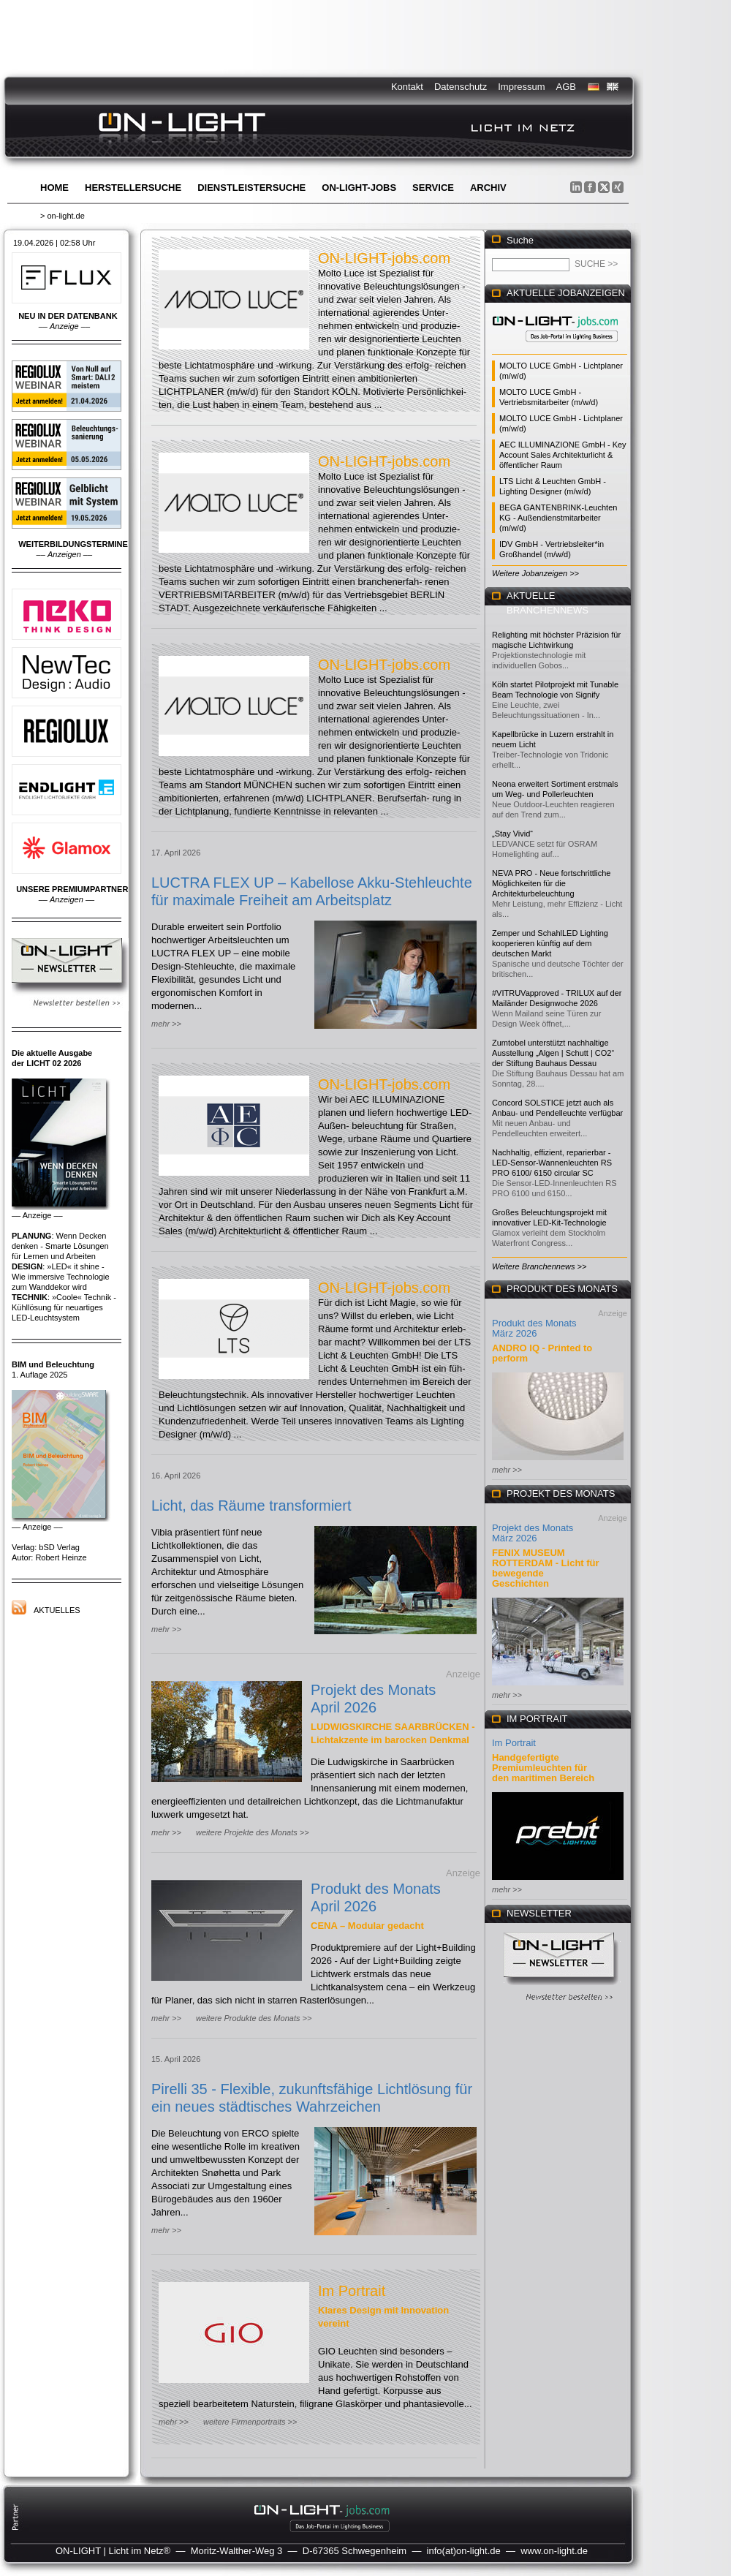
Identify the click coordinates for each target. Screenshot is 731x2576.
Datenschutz (460, 86)
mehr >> (166, 1023)
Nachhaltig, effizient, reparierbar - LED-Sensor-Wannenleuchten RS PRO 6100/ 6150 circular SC (552, 1162)
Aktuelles (57, 1610)
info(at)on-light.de (464, 2550)
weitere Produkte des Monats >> (253, 2018)
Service (433, 187)
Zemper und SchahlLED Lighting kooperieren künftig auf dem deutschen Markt (550, 943)
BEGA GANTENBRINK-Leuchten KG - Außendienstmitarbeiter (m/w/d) (558, 517)
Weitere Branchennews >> (539, 1266)
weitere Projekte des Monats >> (252, 1832)
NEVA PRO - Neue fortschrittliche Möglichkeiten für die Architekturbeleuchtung (551, 883)
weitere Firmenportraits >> (250, 2421)
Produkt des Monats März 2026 (534, 1328)
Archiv (488, 187)
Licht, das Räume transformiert (251, 1505)
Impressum (521, 86)
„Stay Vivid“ (512, 833)
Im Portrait (351, 2291)
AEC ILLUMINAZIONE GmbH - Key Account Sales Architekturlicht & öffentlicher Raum (562, 454)
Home (54, 187)
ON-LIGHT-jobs (359, 187)
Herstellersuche (133, 187)
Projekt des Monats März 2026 (532, 1533)
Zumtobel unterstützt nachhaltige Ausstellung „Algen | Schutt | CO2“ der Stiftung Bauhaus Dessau (553, 1053)
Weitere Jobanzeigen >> (535, 573)
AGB (566, 86)
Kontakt (407, 86)
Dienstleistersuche (251, 187)
